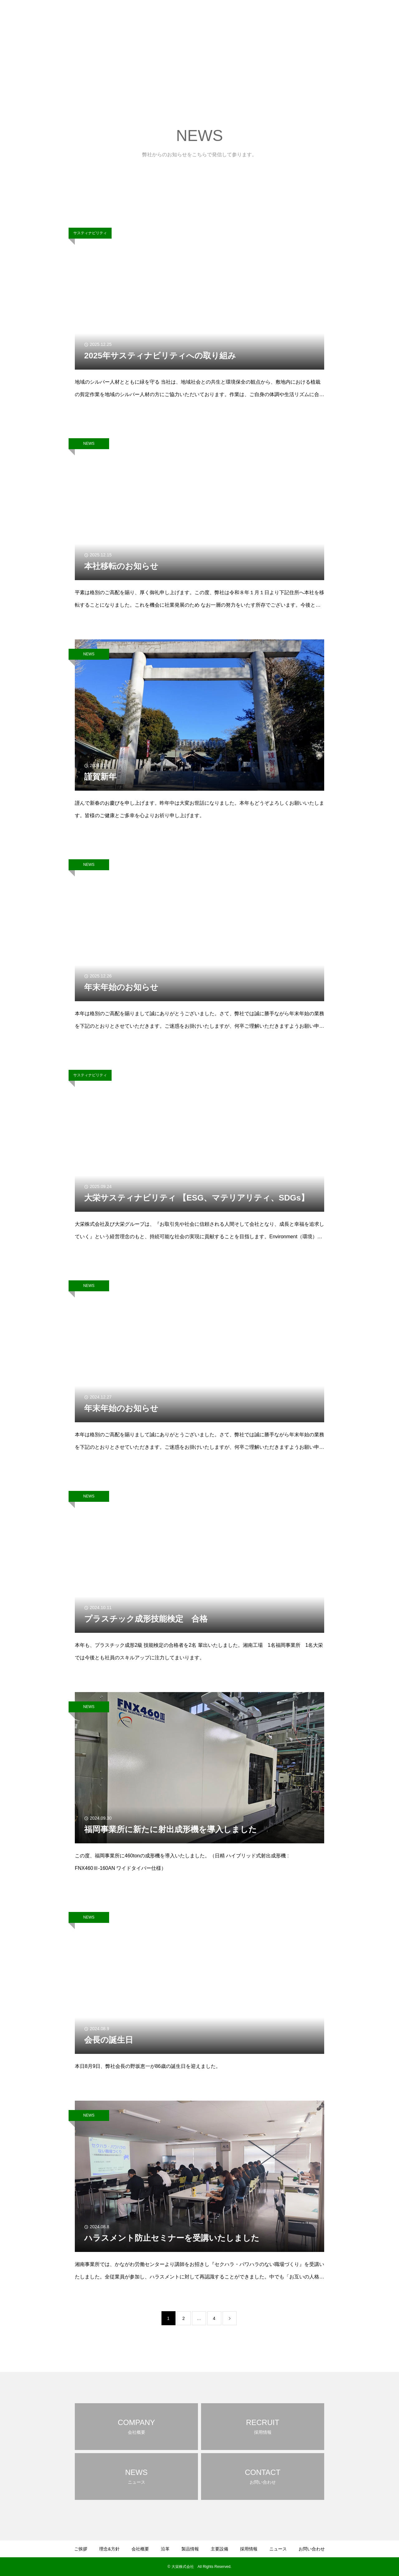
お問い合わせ (376, 15)
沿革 (258, 15)
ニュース (348, 15)
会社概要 (239, 15)
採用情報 (325, 15)
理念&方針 (214, 15)
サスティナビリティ (90, 233)
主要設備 (301, 15)
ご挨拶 (190, 15)
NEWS (88, 443)
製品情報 (277, 15)
